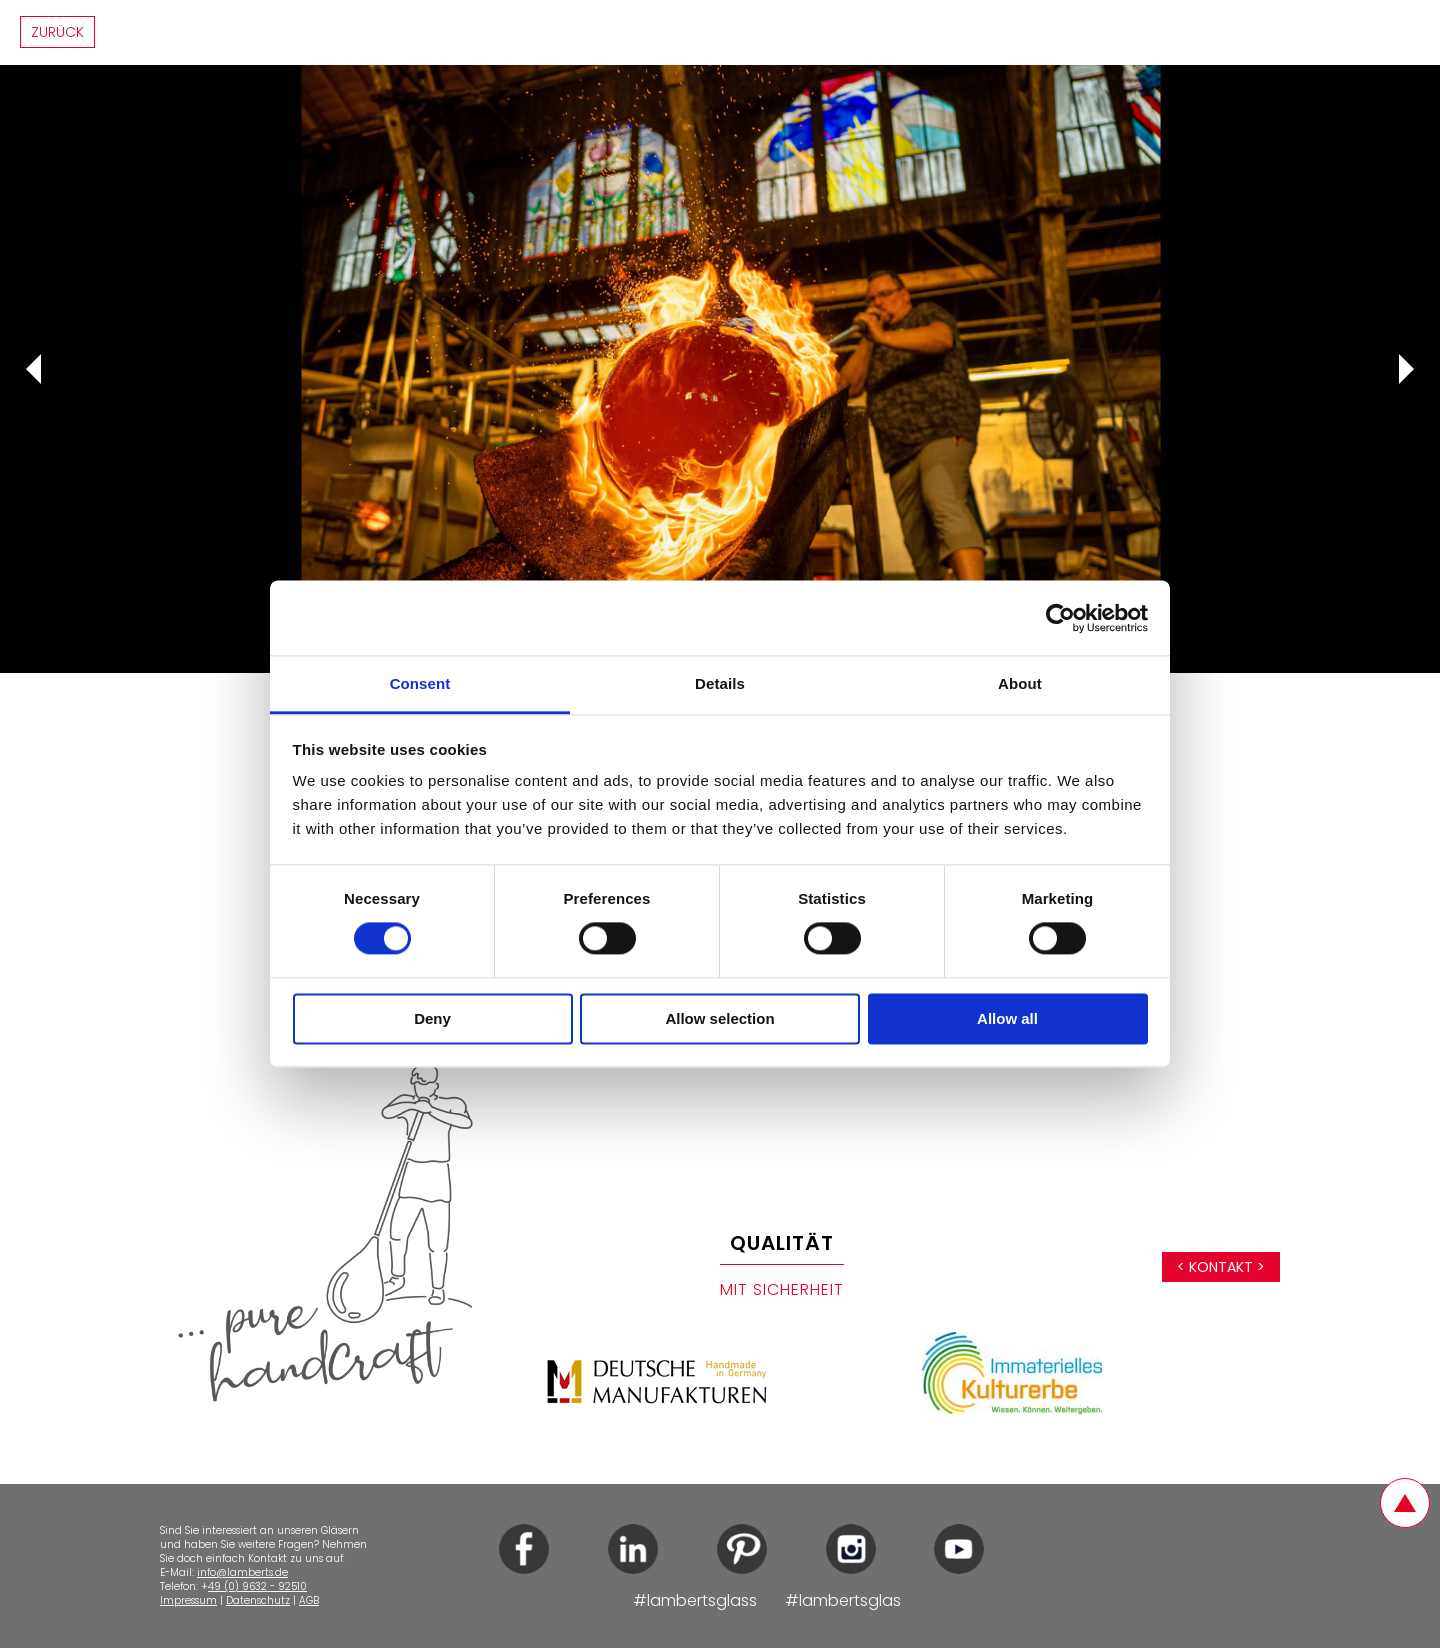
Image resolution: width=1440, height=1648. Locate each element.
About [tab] (1020, 683)
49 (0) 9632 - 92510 (257, 1586)
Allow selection (719, 1018)
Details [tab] (720, 683)
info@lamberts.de (242, 1572)
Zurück (57, 32)
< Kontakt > (1221, 1267)
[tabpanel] (720, 369)
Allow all (1007, 1018)
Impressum (188, 1600)
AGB (309, 1600)
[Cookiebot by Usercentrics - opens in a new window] (1060, 618)
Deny (432, 1018)
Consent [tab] (420, 683)
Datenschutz (258, 1600)
